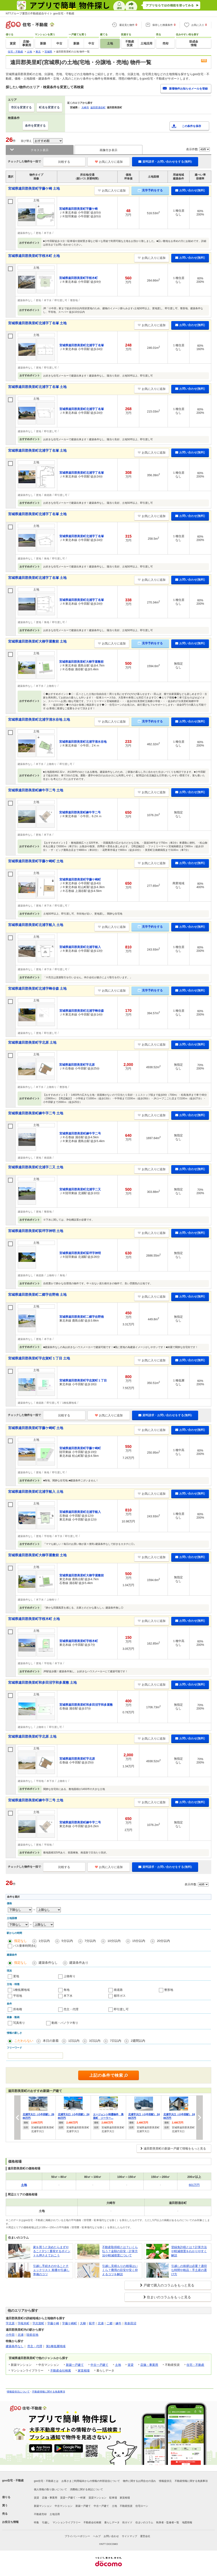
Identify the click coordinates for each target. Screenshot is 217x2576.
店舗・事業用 (149, 2364)
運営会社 (145, 2536)
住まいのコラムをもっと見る (169, 2297)
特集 (36, 2522)
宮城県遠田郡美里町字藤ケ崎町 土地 (35, 861)
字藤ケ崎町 (69, 2323)
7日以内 (115, 2040)
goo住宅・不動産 (13, 2480)
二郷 (110, 2323)
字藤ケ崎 (53, 2323)
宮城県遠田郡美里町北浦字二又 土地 (35, 1167)
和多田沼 (130, 2323)
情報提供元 (165, 2480)
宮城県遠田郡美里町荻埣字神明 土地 (35, 1231)
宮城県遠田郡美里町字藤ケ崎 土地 (34, 188)
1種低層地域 (21, 1989)
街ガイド (127, 2522)
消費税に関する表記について (86, 2489)
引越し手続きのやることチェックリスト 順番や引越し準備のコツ (51, 2270)
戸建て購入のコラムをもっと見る (168, 2285)
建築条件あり (78, 1962)
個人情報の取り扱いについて (50, 2489)
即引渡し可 (121, 2009)
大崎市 (85, 107)
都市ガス (120, 1995)
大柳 (83, 2323)
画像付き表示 (108, 150)
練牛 (118, 2323)
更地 (16, 1976)
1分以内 (44, 1941)
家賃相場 (84, 2370)
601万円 (194, 2185)
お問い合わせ (111, 2536)
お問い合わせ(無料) (190, 190)
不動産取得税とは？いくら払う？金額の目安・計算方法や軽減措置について (120, 2251)
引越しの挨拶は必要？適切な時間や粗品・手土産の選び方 (189, 2270)
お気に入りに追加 (109, 161)
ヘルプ (97, 2536)
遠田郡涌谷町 (98, 107)
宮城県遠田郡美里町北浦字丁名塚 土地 (37, 323)
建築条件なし (48, 1962)
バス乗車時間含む (25, 1945)
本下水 (68, 1995)
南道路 (118, 1989)
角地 (67, 1989)
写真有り (19, 2022)
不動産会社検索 (60, 2370)
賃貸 (131, 2364)
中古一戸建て (99, 2364)
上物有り (69, 1976)
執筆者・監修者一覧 (167, 2522)
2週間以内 (138, 2040)
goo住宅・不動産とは (46, 2480)
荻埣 (92, 2323)
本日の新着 (51, 2040)
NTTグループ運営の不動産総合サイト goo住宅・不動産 (40, 13)
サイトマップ (129, 2536)
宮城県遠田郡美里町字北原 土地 (32, 1042)
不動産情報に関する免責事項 (48, 2391)
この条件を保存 (191, 126)
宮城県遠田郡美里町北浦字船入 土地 (35, 925)
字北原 (10, 2323)
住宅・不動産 (195, 2364)
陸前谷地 (32, 2334)
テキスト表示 (40, 150)
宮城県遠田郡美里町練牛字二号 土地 (35, 790)
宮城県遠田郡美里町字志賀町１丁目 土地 (39, 1358)
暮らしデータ (112, 2522)
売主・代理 (71, 2009)
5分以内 (67, 1941)
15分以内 (138, 1941)
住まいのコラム (144, 2522)
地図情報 (187, 2522)
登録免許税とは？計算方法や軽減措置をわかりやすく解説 (189, 2251)
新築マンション (43, 2505)
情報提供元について (18, 2391)
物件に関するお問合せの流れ (139, 2480)
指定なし (20, 1941)
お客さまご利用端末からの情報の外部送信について (90, 2480)
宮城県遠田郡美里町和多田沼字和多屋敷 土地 (42, 1682)
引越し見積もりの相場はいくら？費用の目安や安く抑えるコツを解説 (120, 2270)
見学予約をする (150, 190)
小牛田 (10, 2334)
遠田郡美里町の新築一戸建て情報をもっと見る (175, 2148)
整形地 (168, 1989)
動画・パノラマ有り (64, 2022)
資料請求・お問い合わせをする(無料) (165, 161)
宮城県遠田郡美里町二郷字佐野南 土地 (37, 1294)
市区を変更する (21, 107)
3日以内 (94, 2040)
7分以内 (90, 1941)
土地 (118, 2364)
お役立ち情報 (10, 2522)
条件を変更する (35, 125)
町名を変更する (49, 107)
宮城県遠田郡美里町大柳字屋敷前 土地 (37, 641)
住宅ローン (141, 2505)
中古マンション (63, 2505)
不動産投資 (126, 2505)
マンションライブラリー (67, 2522)
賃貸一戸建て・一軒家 (73, 2497)
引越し (46, 2522)
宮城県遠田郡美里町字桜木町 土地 (34, 256)
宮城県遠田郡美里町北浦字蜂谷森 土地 (37, 988)
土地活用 (55, 2514)
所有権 (17, 2009)
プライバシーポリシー (77, 2536)
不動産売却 (40, 2514)
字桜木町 (23, 2323)
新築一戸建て (75, 2364)
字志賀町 (38, 2323)
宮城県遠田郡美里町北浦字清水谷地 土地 (39, 719)
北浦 (101, 2323)
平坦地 (17, 1995)
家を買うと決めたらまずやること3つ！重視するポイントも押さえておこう (51, 2251)
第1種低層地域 (55, 2346)
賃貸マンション (97, 2497)
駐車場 (113, 2497)
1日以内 (73, 2040)
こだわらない (23, 2040)
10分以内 (114, 1941)
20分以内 (163, 1941)
